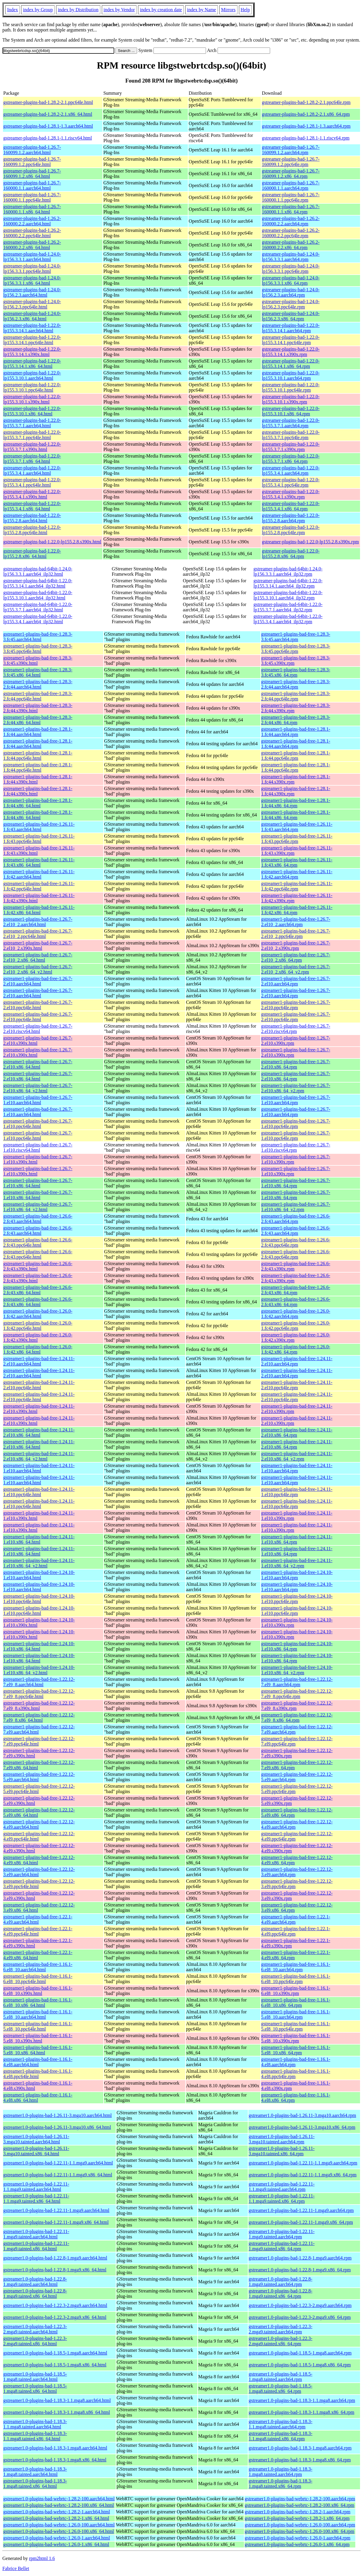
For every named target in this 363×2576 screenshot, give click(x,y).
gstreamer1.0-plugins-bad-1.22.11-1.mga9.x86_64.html (56, 2222)
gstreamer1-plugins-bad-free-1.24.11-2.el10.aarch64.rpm (296, 1361)
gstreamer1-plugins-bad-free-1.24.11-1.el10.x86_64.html (38, 1539)
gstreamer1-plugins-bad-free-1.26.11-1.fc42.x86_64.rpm (296, 910)
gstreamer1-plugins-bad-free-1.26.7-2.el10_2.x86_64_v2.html (37, 969)
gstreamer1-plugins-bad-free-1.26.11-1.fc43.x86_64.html (38, 862)
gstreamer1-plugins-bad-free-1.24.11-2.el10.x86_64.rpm (296, 1432)
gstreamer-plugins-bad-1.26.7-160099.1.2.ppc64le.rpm (290, 161)
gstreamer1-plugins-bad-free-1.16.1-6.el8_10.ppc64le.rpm (295, 1979)
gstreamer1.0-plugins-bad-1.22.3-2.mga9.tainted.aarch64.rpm (281, 2329)
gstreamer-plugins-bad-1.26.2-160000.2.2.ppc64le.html (32, 233)
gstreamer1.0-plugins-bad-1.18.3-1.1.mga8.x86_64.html (56, 2412)
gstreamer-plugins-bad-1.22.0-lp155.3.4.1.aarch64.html (32, 470)
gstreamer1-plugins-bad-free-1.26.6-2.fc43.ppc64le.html (37, 1242)
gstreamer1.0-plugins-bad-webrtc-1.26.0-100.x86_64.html (58, 2531)
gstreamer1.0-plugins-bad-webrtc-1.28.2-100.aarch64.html (59, 2498)
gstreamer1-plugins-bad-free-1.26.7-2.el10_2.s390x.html (37, 945)
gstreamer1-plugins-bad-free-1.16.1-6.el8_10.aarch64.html (37, 1967)
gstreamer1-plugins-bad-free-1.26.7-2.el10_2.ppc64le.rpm (295, 933)
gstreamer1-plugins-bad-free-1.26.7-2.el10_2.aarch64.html (37, 922)
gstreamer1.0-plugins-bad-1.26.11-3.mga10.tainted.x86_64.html (36, 2151)
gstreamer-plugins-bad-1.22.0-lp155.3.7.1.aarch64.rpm (290, 423)
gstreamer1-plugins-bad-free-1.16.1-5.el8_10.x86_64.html (37, 2050)
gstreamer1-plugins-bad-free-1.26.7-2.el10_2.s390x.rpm (295, 945)
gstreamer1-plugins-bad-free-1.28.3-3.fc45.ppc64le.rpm (295, 648)
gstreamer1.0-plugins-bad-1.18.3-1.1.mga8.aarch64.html (57, 2400)
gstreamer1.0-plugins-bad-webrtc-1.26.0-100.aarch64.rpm (300, 2524)
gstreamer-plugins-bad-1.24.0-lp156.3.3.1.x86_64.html (32, 280)
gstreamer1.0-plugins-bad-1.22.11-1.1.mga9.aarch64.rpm (303, 2162)
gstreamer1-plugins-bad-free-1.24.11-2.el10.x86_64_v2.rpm (296, 1456)
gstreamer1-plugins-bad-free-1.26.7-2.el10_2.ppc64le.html (37, 933)
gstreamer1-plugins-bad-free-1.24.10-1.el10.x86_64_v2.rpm (297, 1670)
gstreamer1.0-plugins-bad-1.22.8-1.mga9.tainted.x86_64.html (35, 2293)
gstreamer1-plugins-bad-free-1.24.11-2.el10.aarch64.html (38, 1361)
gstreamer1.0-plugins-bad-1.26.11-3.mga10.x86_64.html (57, 2127)
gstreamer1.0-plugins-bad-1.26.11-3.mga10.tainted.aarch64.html (36, 2139)
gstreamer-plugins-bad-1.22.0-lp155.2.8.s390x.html (52, 541)
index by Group (38, 9)
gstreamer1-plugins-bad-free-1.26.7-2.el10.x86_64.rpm (295, 1064)
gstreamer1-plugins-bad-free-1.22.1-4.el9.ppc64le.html (37, 1931)
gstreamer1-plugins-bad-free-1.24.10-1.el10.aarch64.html (39, 1575)
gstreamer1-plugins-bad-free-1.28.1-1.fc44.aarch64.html (37, 732)
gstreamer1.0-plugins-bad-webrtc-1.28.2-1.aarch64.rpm (298, 2511)
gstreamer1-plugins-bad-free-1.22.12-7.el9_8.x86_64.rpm (297, 1717)
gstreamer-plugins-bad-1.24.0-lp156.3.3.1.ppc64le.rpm (290, 268)
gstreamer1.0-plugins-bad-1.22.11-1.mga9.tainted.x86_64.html (36, 2246)
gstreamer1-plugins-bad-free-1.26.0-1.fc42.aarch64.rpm (295, 1313)
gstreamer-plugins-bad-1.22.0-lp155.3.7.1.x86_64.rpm (290, 458)
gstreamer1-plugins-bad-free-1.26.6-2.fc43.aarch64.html (37, 1218)
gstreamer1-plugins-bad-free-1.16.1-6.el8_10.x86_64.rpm (295, 2002)
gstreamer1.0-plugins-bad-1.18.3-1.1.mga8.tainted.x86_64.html (35, 2436)
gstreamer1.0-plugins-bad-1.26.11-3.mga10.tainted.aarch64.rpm (282, 2139)
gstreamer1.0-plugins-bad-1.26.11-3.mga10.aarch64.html (57, 2115)
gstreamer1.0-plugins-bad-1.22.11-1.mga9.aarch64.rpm (301, 2210)
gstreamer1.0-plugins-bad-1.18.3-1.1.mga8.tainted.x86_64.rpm (281, 2436)
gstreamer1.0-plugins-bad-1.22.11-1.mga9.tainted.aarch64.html (36, 2234)
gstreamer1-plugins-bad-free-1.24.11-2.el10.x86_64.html (38, 1432)
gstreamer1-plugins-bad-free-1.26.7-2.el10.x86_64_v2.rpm (295, 1088)
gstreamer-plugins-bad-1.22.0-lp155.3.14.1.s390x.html (32, 351)
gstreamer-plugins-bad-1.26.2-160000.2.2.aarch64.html (32, 221)
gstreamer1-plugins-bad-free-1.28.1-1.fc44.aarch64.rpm (295, 732)
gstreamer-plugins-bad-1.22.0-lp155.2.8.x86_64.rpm (290, 553)
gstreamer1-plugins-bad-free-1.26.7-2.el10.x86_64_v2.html (37, 1088)
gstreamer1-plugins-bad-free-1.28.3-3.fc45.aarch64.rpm (295, 637)
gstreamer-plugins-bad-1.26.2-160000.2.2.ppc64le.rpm (290, 233)
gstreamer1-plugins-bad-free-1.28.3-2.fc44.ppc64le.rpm (295, 696)
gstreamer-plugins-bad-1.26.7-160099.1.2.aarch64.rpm (290, 150)
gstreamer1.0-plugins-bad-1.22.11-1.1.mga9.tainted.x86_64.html (36, 2198)
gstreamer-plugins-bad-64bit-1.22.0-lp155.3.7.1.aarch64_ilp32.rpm (288, 607)
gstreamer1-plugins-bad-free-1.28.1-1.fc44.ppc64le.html (37, 755)
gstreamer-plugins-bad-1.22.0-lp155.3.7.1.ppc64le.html (32, 435)
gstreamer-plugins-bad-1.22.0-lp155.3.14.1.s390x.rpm (290, 351)
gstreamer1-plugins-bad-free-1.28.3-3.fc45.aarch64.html (37, 637)
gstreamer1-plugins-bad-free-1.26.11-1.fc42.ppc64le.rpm (296, 886)
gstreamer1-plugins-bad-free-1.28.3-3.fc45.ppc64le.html (37, 648)
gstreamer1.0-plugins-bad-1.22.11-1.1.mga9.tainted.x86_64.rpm (282, 2198)
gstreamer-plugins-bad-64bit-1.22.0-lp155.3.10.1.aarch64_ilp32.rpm (288, 595)
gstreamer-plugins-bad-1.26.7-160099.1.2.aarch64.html (32, 150)
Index (12, 9)
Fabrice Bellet (15, 2568)
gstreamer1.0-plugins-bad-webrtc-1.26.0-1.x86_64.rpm (297, 2544)
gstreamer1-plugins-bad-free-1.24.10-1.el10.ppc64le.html (39, 1599)
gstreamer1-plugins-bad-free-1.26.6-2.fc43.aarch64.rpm (295, 1218)
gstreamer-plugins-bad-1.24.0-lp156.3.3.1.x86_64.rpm (290, 280)
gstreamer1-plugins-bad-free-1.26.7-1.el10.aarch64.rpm (295, 1100)
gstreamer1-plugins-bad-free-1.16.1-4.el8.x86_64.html (37, 2097)
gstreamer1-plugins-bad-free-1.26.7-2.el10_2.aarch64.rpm (295, 922)
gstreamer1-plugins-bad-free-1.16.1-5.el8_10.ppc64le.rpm (295, 2026)
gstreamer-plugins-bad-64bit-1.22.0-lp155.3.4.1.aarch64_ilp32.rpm (288, 619)
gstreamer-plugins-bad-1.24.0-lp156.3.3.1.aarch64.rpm (290, 256)
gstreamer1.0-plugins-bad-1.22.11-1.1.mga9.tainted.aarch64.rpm (282, 2186)
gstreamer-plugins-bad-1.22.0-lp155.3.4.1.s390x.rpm (290, 494)
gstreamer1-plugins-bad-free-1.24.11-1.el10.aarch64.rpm (296, 1468)
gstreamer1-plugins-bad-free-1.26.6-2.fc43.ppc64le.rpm (295, 1242)
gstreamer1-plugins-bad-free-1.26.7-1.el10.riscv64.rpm (295, 1147)
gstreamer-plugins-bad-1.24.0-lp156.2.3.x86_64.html (32, 316)
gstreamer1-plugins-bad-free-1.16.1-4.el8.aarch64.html (37, 2062)
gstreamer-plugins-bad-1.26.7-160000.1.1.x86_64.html (32, 209)
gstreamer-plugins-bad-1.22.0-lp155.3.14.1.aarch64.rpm (290, 328)
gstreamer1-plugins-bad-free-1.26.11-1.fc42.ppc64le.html (38, 886)
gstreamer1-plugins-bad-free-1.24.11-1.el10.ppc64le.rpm (296, 1492)
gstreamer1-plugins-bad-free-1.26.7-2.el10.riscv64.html (37, 1028)
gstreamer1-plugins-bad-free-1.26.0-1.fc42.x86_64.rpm (295, 1349)
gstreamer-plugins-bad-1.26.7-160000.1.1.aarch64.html (32, 185)
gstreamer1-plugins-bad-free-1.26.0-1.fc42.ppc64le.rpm (295, 1325)
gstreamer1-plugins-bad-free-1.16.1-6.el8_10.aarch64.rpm (295, 1967)
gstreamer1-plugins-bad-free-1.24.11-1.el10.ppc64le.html (38, 1492)
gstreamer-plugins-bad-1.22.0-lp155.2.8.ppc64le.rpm (290, 530)
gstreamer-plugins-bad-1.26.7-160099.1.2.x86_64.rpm (290, 173)
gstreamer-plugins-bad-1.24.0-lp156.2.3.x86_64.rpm (290, 316)
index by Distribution (78, 9)
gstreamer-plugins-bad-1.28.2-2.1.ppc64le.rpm (306, 102)
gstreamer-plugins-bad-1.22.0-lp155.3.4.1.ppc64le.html (32, 482)
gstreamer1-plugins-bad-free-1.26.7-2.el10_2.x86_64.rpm (295, 957)
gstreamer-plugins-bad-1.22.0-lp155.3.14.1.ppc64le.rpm (290, 340)
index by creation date (161, 9)
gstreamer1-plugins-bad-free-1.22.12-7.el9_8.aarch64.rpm (297, 1682)
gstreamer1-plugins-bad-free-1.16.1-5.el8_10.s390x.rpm (295, 2038)
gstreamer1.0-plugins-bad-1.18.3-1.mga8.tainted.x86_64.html (35, 2483)
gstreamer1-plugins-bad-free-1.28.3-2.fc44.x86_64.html (37, 720)
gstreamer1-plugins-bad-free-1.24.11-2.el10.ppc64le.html (38, 1385)
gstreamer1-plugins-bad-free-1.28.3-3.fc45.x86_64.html (37, 672)
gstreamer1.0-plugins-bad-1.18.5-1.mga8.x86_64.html (55, 2364)
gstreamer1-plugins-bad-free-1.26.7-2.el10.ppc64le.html (37, 1005)
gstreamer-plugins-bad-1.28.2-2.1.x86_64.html (47, 114)
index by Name (201, 9)
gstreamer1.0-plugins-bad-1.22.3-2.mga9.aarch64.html (55, 2305)
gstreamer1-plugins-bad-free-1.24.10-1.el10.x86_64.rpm (297, 1646)
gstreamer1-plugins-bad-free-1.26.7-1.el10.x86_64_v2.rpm (295, 1207)
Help (245, 9)
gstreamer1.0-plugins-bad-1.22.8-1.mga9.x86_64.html (55, 2269)
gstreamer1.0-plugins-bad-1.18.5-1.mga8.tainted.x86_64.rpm (281, 2388)
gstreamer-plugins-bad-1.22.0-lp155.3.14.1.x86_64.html (32, 363)
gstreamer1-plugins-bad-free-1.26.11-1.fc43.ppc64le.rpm (296, 838)
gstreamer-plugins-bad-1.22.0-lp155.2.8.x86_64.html (32, 553)
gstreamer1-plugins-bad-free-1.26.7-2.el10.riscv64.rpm (295, 1028)
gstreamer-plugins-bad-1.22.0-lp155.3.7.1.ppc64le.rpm (290, 435)
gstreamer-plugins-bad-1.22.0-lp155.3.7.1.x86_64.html (32, 458)
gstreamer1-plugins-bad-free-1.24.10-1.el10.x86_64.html (39, 1646)
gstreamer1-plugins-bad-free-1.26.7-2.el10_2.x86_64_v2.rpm (295, 969)
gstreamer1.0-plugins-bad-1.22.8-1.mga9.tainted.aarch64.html (35, 2281)
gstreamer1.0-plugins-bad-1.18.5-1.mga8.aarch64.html (55, 2352)
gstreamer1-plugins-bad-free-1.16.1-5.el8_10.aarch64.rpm (295, 2014)
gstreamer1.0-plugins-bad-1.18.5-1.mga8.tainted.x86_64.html (35, 2388)
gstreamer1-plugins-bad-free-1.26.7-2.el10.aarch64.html (37, 981)
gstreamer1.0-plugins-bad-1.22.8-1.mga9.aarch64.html (55, 2257)
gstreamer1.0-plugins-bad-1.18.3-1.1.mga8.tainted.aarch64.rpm (281, 2424)
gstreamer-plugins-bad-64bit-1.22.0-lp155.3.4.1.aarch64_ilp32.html (37, 619)
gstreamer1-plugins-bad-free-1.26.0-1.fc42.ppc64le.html (37, 1325)
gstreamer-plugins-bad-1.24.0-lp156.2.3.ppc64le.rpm (290, 304)
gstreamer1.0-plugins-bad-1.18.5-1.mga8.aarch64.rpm (300, 2352)
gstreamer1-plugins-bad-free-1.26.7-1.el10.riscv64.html (37, 1147)
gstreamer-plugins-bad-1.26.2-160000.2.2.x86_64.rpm (290, 245)
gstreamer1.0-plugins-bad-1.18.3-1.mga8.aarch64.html (55, 2447)
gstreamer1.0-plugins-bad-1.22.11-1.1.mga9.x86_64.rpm (302, 2174)
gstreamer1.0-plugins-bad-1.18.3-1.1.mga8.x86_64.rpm (301, 2412)
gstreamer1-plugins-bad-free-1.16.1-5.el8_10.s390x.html (37, 2038)
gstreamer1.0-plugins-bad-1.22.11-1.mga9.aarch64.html (56, 2210)
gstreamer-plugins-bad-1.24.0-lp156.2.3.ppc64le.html (32, 304)
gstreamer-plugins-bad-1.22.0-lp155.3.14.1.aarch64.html (32, 328)
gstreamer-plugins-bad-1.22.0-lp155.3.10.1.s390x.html (32, 399)
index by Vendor (119, 9)
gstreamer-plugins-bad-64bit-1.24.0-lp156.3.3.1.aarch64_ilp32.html (37, 571)
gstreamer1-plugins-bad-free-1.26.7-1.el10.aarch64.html (37, 1100)
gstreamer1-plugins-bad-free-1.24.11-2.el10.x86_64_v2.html (38, 1456)
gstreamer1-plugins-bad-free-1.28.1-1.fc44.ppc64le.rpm (295, 755)
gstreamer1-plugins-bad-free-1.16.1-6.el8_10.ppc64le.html (37, 1979)
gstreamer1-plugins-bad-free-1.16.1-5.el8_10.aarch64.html (37, 2014)
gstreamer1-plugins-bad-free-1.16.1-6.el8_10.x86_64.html (37, 2002)
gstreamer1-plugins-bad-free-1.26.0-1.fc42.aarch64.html (37, 1313)
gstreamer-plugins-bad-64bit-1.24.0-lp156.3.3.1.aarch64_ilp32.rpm (288, 571)
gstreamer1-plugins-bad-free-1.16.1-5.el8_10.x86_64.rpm (295, 2050)
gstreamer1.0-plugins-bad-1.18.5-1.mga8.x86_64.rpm (300, 2364)
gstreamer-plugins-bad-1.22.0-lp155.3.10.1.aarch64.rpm (290, 375)
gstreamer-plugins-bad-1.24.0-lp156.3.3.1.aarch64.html (32, 256)
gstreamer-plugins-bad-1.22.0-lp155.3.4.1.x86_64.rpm (290, 506)
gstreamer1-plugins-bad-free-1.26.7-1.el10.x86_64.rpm (295, 1183)
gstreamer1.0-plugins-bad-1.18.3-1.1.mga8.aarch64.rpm (302, 2400)
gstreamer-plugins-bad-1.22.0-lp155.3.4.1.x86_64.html (32, 506)
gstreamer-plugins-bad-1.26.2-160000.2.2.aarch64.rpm (290, 221)
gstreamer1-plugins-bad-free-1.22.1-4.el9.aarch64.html (37, 1919)
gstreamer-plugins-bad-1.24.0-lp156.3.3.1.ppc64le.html (32, 268)
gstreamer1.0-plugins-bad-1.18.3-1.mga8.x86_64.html (55, 2459)
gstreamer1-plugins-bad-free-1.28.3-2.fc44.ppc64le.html (37, 696)
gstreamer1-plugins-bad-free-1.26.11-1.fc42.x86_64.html (38, 910)
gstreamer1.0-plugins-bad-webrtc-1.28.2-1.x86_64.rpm (297, 2518)
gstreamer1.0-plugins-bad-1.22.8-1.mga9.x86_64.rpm (300, 2269)
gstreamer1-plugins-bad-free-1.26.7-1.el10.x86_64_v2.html (37, 1207)
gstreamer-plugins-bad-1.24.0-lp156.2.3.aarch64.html (32, 292)
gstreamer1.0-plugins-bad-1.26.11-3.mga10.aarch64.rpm (302, 2115)
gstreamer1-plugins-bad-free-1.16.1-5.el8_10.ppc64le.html (37, 2026)
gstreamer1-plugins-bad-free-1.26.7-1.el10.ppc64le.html (37, 1123)
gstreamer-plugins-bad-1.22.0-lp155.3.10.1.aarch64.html (32, 375)
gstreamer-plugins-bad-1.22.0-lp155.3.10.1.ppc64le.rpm (290, 387)
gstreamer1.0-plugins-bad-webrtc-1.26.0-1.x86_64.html (56, 2544)
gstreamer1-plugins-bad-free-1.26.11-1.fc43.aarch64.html (38, 827)
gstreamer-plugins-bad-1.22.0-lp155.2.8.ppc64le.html (32, 530)
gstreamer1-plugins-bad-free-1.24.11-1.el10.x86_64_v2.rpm (296, 1563)
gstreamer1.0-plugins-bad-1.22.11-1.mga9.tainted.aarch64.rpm (282, 2234)
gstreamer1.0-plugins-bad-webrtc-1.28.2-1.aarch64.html (56, 2511)
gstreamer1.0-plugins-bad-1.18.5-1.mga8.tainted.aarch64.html (35, 2376)
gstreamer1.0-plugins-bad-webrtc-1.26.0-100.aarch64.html (59, 2524)
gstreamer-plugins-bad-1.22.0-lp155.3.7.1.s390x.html (32, 447)
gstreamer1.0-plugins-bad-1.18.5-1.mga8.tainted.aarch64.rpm (281, 2376)
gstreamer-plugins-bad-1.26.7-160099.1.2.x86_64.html (32, 173)
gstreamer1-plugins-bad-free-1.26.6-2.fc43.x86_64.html (37, 1290)
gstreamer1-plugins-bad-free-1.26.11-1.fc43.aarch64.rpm (296, 827)
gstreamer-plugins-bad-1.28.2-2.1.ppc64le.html (48, 102)
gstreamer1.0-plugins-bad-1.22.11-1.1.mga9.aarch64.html (58, 2162)
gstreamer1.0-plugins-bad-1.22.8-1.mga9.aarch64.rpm (300, 2257)
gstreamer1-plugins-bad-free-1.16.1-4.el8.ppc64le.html (37, 2074)
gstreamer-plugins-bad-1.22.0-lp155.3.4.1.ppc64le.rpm (290, 482)
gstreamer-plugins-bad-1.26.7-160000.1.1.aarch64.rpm (290, 185)
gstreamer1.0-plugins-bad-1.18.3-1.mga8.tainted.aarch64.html (35, 2471)
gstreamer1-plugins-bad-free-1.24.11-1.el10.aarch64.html (38, 1468)
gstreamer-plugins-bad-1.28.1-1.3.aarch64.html (48, 126)
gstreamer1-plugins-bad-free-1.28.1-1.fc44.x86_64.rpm (295, 803)
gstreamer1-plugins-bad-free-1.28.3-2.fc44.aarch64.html (37, 684)
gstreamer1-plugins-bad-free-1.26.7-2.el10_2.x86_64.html (37, 957)
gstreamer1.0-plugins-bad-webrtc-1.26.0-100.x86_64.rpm (299, 2531)
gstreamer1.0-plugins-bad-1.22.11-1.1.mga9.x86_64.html (57, 2174)
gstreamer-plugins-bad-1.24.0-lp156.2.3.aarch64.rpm (290, 292)
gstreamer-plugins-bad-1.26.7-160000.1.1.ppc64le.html (32, 197)
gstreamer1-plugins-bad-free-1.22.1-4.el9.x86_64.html (37, 1955)
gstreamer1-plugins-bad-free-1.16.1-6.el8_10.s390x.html (37, 1990)
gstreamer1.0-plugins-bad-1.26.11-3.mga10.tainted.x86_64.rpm (282, 2151)
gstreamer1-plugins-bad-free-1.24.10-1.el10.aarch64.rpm (297, 1575)
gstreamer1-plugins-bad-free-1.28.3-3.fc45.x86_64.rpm (295, 672)
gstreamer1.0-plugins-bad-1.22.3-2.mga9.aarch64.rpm (300, 2305)
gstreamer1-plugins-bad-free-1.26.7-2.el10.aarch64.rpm (295, 981)
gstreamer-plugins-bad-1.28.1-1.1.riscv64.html (47, 137)
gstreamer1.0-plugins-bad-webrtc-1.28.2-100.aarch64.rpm (300, 2498)
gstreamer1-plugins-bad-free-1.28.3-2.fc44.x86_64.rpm (295, 720)
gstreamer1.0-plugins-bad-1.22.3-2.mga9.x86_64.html (55, 2317)
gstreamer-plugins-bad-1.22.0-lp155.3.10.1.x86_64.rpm (290, 411)
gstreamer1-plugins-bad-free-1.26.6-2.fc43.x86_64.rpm (295, 1290)
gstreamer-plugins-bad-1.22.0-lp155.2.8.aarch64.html (32, 518)
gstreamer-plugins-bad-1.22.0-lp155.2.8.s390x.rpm (310, 541)
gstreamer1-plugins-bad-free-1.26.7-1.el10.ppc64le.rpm (295, 1123)
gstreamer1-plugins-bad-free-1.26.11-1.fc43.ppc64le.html (38, 838)
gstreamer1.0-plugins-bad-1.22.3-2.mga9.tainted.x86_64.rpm (281, 2341)
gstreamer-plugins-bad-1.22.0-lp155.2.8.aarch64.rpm (290, 518)
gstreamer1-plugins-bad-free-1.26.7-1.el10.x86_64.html (37, 1183)
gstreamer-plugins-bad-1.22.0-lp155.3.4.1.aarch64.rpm (290, 470)
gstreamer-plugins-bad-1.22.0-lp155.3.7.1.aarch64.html (32, 423)
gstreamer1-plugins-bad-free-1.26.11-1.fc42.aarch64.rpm (296, 874)
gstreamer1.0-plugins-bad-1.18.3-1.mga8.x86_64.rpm (300, 2459)
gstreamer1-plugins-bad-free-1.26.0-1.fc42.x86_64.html (37, 1349)
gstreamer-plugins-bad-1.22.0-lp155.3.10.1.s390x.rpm (290, 399)
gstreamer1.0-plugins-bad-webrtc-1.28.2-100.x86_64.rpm (299, 2505)
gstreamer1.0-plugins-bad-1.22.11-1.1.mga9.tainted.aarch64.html (36, 2186)
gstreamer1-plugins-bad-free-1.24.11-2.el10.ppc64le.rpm (296, 1385)
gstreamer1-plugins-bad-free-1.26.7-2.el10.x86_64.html (37, 1064)
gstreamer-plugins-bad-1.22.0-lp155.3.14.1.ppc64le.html (32, 340)
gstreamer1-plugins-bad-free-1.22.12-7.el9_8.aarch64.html (39, 1682)
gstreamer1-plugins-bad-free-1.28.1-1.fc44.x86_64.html (37, 803)
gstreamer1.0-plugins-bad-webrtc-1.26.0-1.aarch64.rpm (298, 2537)
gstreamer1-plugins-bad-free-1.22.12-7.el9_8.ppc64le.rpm (297, 1694)
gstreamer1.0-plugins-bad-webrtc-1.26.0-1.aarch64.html (56, 2537)
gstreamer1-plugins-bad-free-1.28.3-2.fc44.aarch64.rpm (295, 684)
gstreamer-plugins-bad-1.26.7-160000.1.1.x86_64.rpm (290, 209)
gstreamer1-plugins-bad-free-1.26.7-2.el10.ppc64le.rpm (295, 1005)
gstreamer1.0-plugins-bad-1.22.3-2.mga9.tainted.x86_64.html (35, 2341)
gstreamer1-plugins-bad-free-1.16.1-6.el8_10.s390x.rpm (295, 1990)
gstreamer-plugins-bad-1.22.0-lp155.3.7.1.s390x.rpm (290, 447)
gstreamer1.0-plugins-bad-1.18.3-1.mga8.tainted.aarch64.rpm (281, 2471)
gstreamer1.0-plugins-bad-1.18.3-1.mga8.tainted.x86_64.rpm (281, 2483)
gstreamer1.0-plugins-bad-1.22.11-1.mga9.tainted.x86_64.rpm (282, 2246)
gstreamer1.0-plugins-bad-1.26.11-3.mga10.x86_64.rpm (302, 2127)
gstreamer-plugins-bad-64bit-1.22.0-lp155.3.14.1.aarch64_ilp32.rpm (288, 583)
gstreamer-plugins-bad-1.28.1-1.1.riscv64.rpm (305, 137)
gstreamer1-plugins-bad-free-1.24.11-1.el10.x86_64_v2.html (38, 1563)
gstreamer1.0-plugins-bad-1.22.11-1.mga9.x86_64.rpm (301, 2222)
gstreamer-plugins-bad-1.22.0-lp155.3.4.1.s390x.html (32, 494)
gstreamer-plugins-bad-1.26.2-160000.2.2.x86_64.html (32, 245)
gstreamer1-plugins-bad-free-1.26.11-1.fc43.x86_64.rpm (296, 862)
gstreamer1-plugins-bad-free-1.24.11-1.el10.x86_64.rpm (296, 1539)
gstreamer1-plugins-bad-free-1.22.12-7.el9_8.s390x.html (39, 1705)
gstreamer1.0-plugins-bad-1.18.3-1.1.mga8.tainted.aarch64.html (35, 2424)
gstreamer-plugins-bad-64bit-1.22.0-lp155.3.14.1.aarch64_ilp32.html (37, 583)
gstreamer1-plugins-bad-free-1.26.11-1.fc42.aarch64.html (38, 874)
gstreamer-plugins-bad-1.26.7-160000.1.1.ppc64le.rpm (290, 197)
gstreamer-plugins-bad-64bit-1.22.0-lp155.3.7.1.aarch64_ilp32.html (37, 607)
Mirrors (228, 9)
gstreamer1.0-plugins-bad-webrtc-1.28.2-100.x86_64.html (58, 2505)
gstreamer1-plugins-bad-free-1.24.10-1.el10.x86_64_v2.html (39, 1670)
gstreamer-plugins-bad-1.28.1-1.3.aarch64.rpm (306, 126)
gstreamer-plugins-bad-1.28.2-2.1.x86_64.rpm (306, 114)
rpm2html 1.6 (42, 2558)
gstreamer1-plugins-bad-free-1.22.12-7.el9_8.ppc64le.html (39, 1694)
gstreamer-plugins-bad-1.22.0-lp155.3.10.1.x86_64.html (32, 411)
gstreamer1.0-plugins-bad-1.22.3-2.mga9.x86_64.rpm (300, 2317)
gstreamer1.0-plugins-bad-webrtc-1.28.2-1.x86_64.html (56, 2518)
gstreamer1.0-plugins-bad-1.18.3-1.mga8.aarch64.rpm (300, 2447)
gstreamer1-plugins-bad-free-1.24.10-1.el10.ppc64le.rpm (297, 1599)
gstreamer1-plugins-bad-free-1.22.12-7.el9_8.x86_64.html (39, 1717)
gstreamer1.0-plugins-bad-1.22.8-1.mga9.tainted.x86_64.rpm (281, 2293)
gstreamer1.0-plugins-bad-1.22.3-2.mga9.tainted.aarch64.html (35, 2329)
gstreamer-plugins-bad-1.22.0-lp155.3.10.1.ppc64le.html (32, 387)
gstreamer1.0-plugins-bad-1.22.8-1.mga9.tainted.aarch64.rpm (281, 2281)
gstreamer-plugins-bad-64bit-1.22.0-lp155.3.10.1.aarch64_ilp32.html (37, 595)
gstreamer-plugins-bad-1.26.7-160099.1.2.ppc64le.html (32, 161)
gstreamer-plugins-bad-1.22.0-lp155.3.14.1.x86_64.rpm (290, 363)
